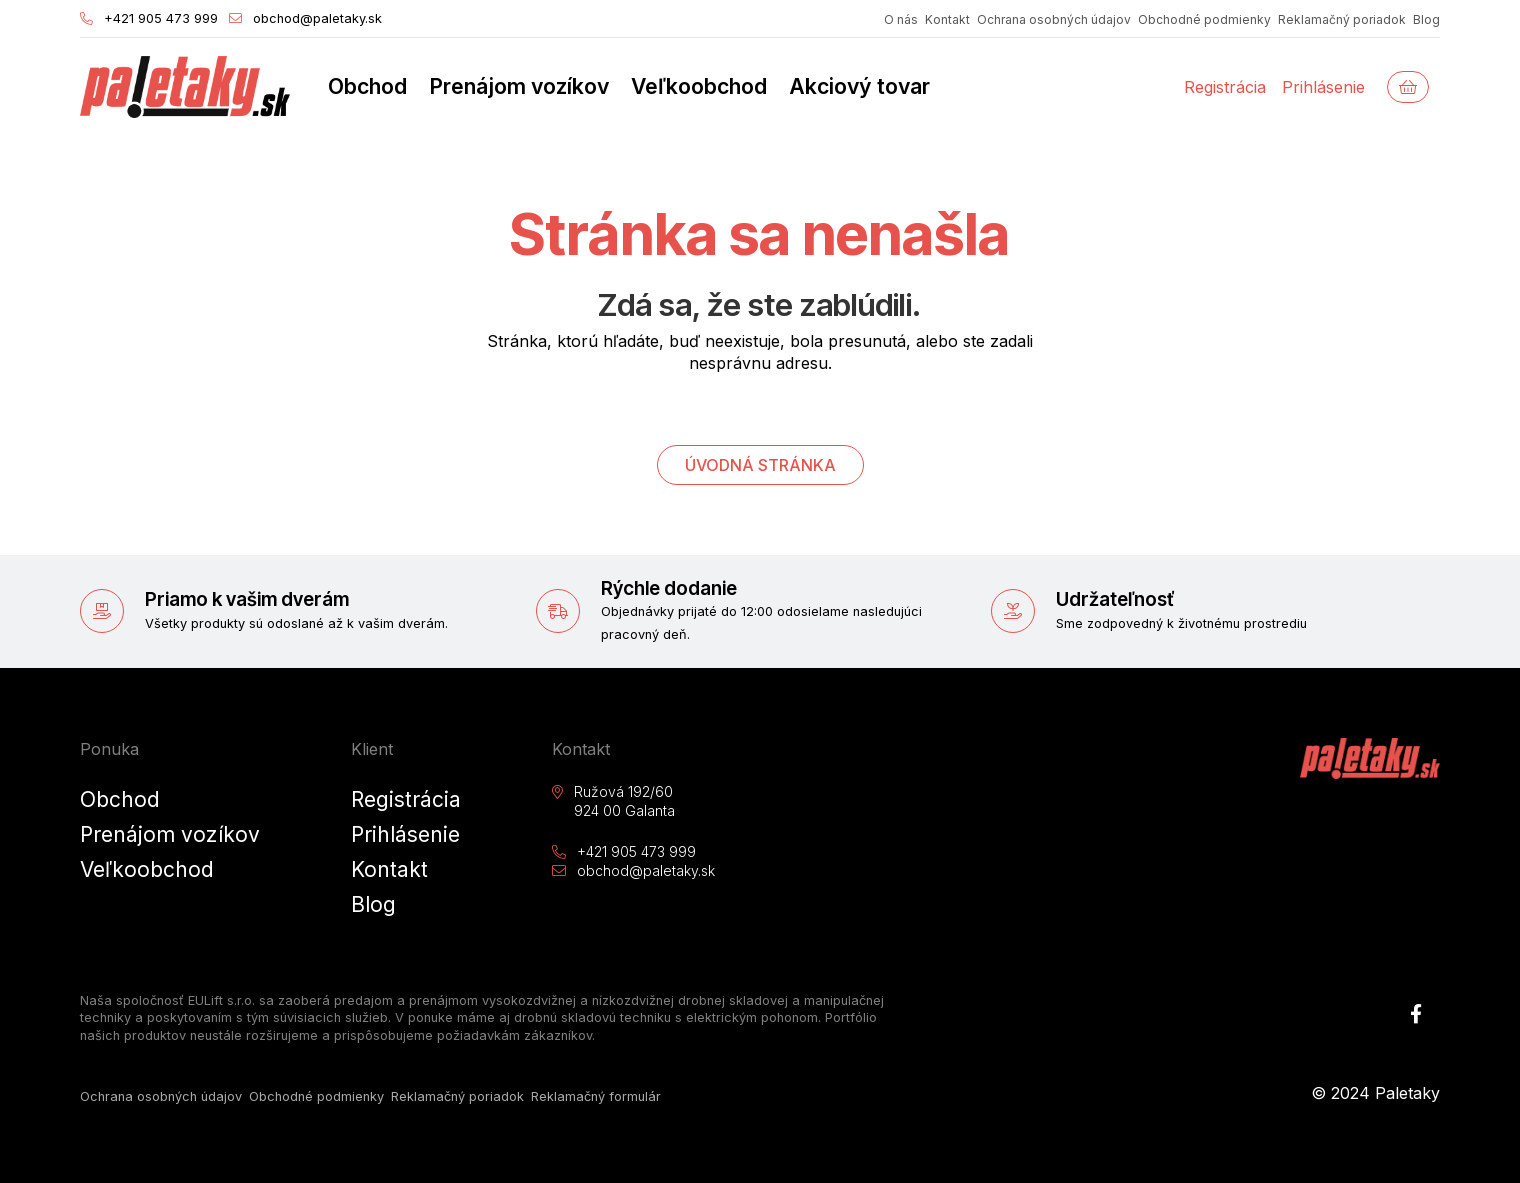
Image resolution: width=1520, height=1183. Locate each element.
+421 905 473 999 (149, 20)
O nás (901, 19)
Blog (1426, 19)
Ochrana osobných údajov (1054, 19)
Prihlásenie (1323, 87)
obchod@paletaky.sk (305, 20)
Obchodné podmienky (1204, 19)
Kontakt (947, 19)
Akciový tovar (859, 86)
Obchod (367, 86)
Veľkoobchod (699, 86)
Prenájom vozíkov (519, 86)
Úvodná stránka (760, 465)
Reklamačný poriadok (1342, 19)
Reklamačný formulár (596, 1096)
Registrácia (1225, 87)
